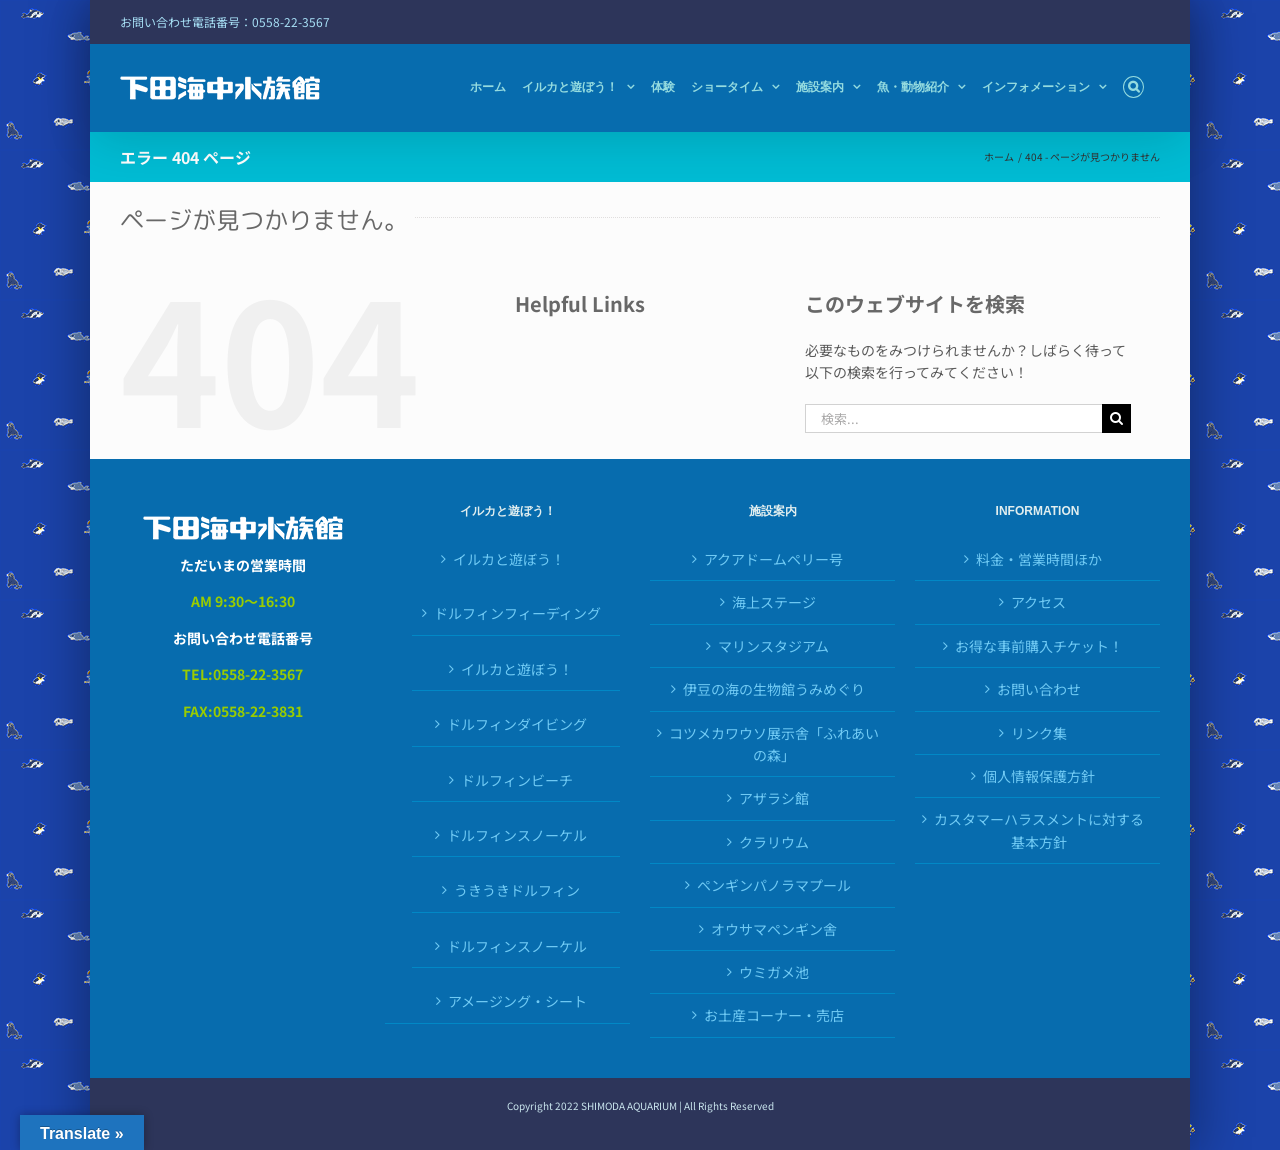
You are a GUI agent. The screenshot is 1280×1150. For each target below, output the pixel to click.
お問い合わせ (1039, 689)
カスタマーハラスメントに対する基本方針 (1039, 830)
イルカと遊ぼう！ (509, 559)
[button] (1133, 87)
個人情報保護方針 (1039, 776)
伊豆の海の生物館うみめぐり (774, 689)
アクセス (1038, 602)
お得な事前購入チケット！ (1039, 646)
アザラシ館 (774, 798)
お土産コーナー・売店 (774, 1015)
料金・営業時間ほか (1039, 559)
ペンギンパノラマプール (774, 885)
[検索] (1116, 418)
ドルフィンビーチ (517, 780)
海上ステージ (774, 602)
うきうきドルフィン (517, 890)
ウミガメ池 (774, 972)
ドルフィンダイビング (517, 724)
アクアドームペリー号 (773, 559)
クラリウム (774, 842)
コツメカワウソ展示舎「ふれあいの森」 (774, 744)
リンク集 (1039, 733)
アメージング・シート (517, 1001)
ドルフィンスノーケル (517, 946)
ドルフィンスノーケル (517, 835)
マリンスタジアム (773, 646)
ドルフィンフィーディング (517, 613)
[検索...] (954, 418)
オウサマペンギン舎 (774, 929)
